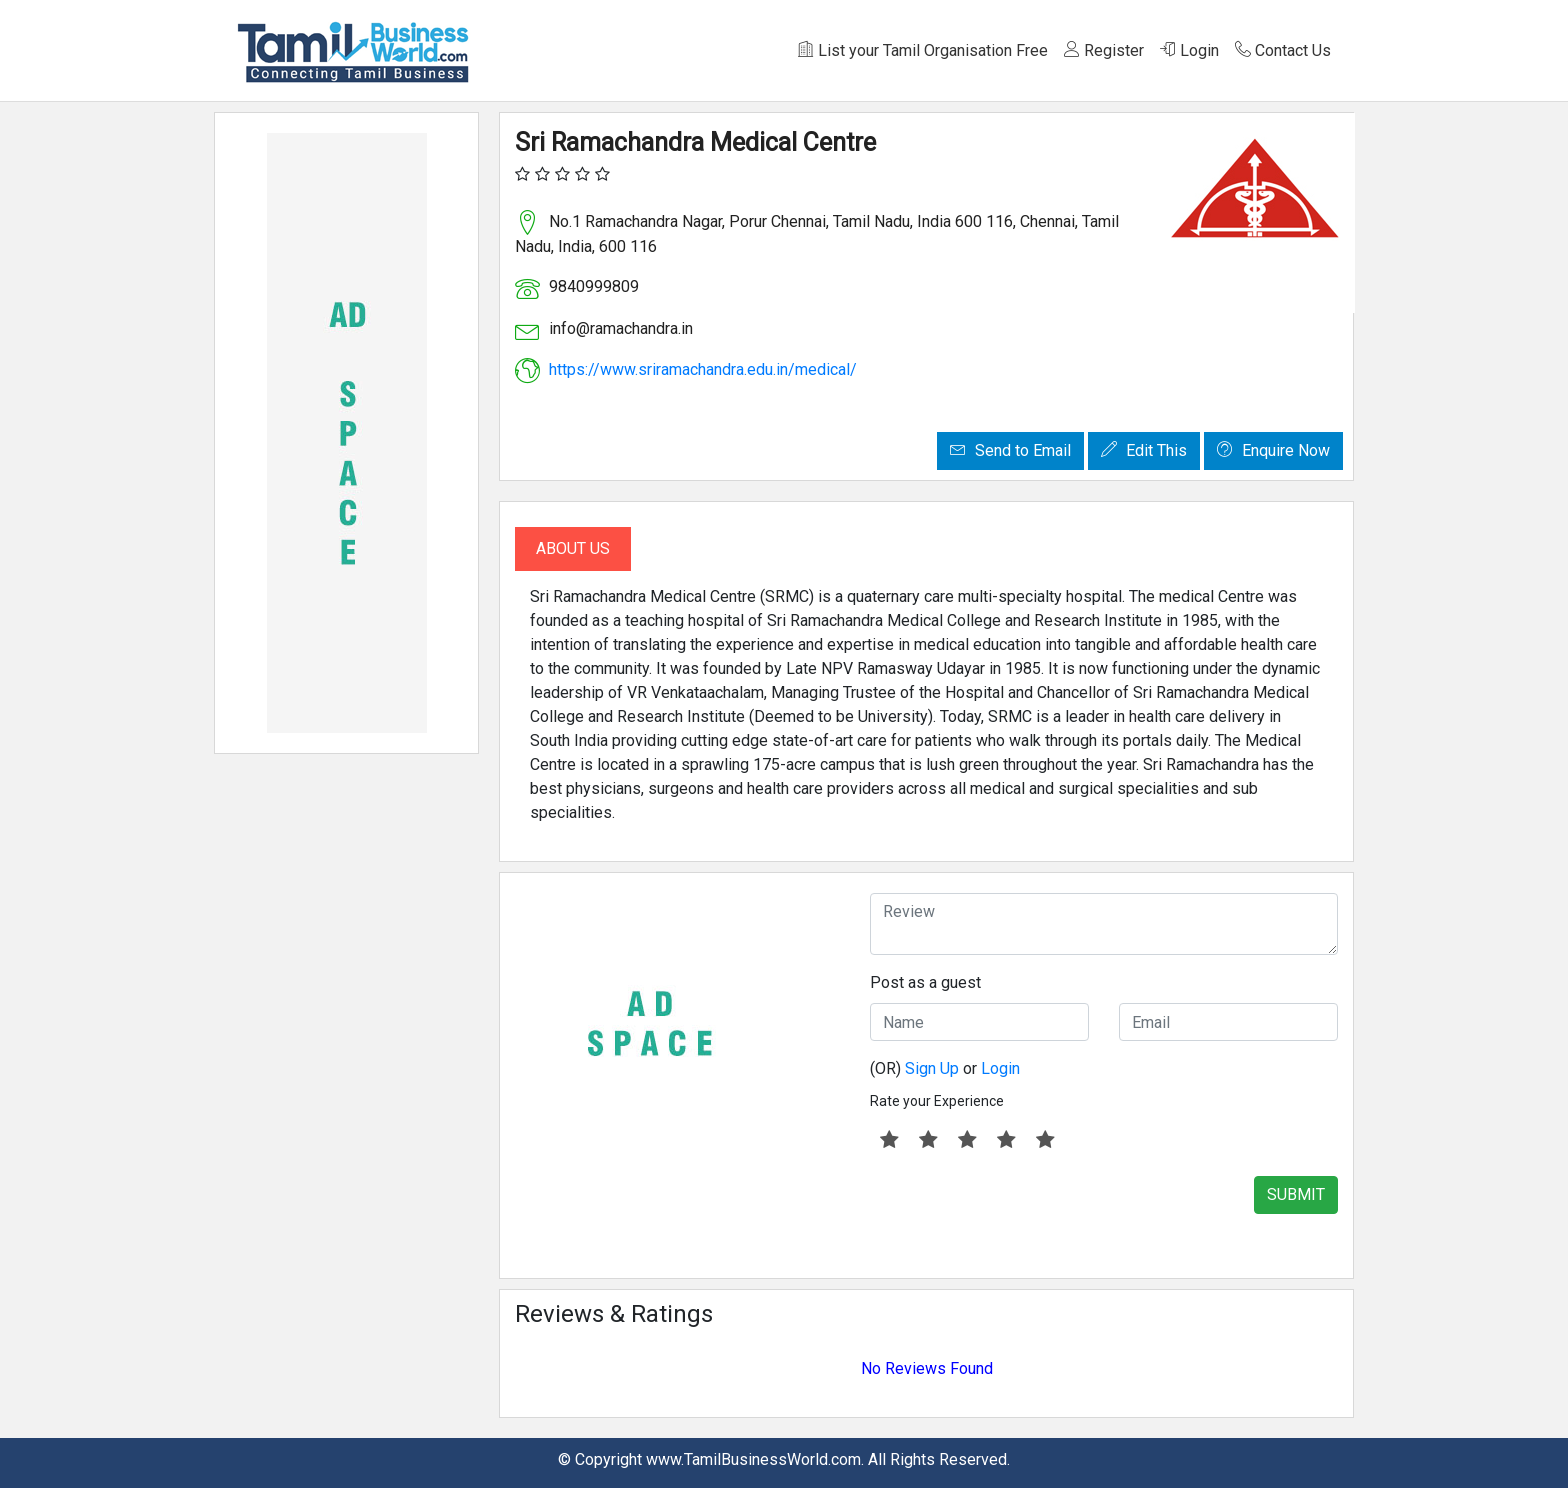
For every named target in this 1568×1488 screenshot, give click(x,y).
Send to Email (1010, 450)
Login (1189, 50)
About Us (573, 548)
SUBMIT (1296, 1194)
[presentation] (1022, 1215)
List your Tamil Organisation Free (923, 50)
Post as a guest (925, 982)
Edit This (1144, 450)
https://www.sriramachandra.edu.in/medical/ (703, 369)
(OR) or (945, 1068)
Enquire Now (1273, 450)
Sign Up (932, 1068)
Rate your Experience (937, 1101)
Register (1104, 50)
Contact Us (1283, 50)
